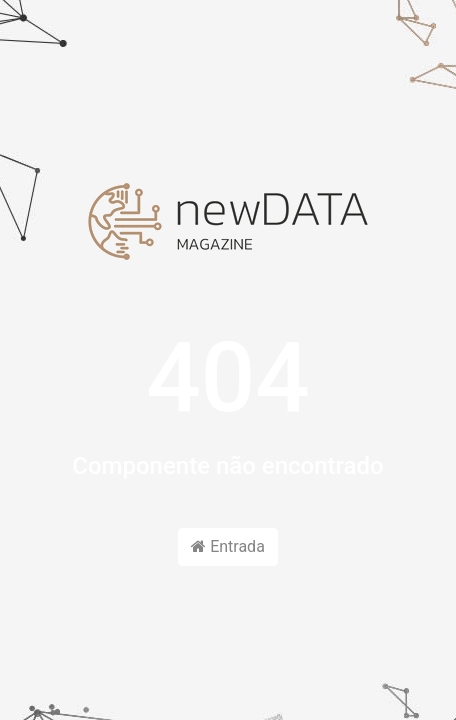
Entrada (228, 546)
